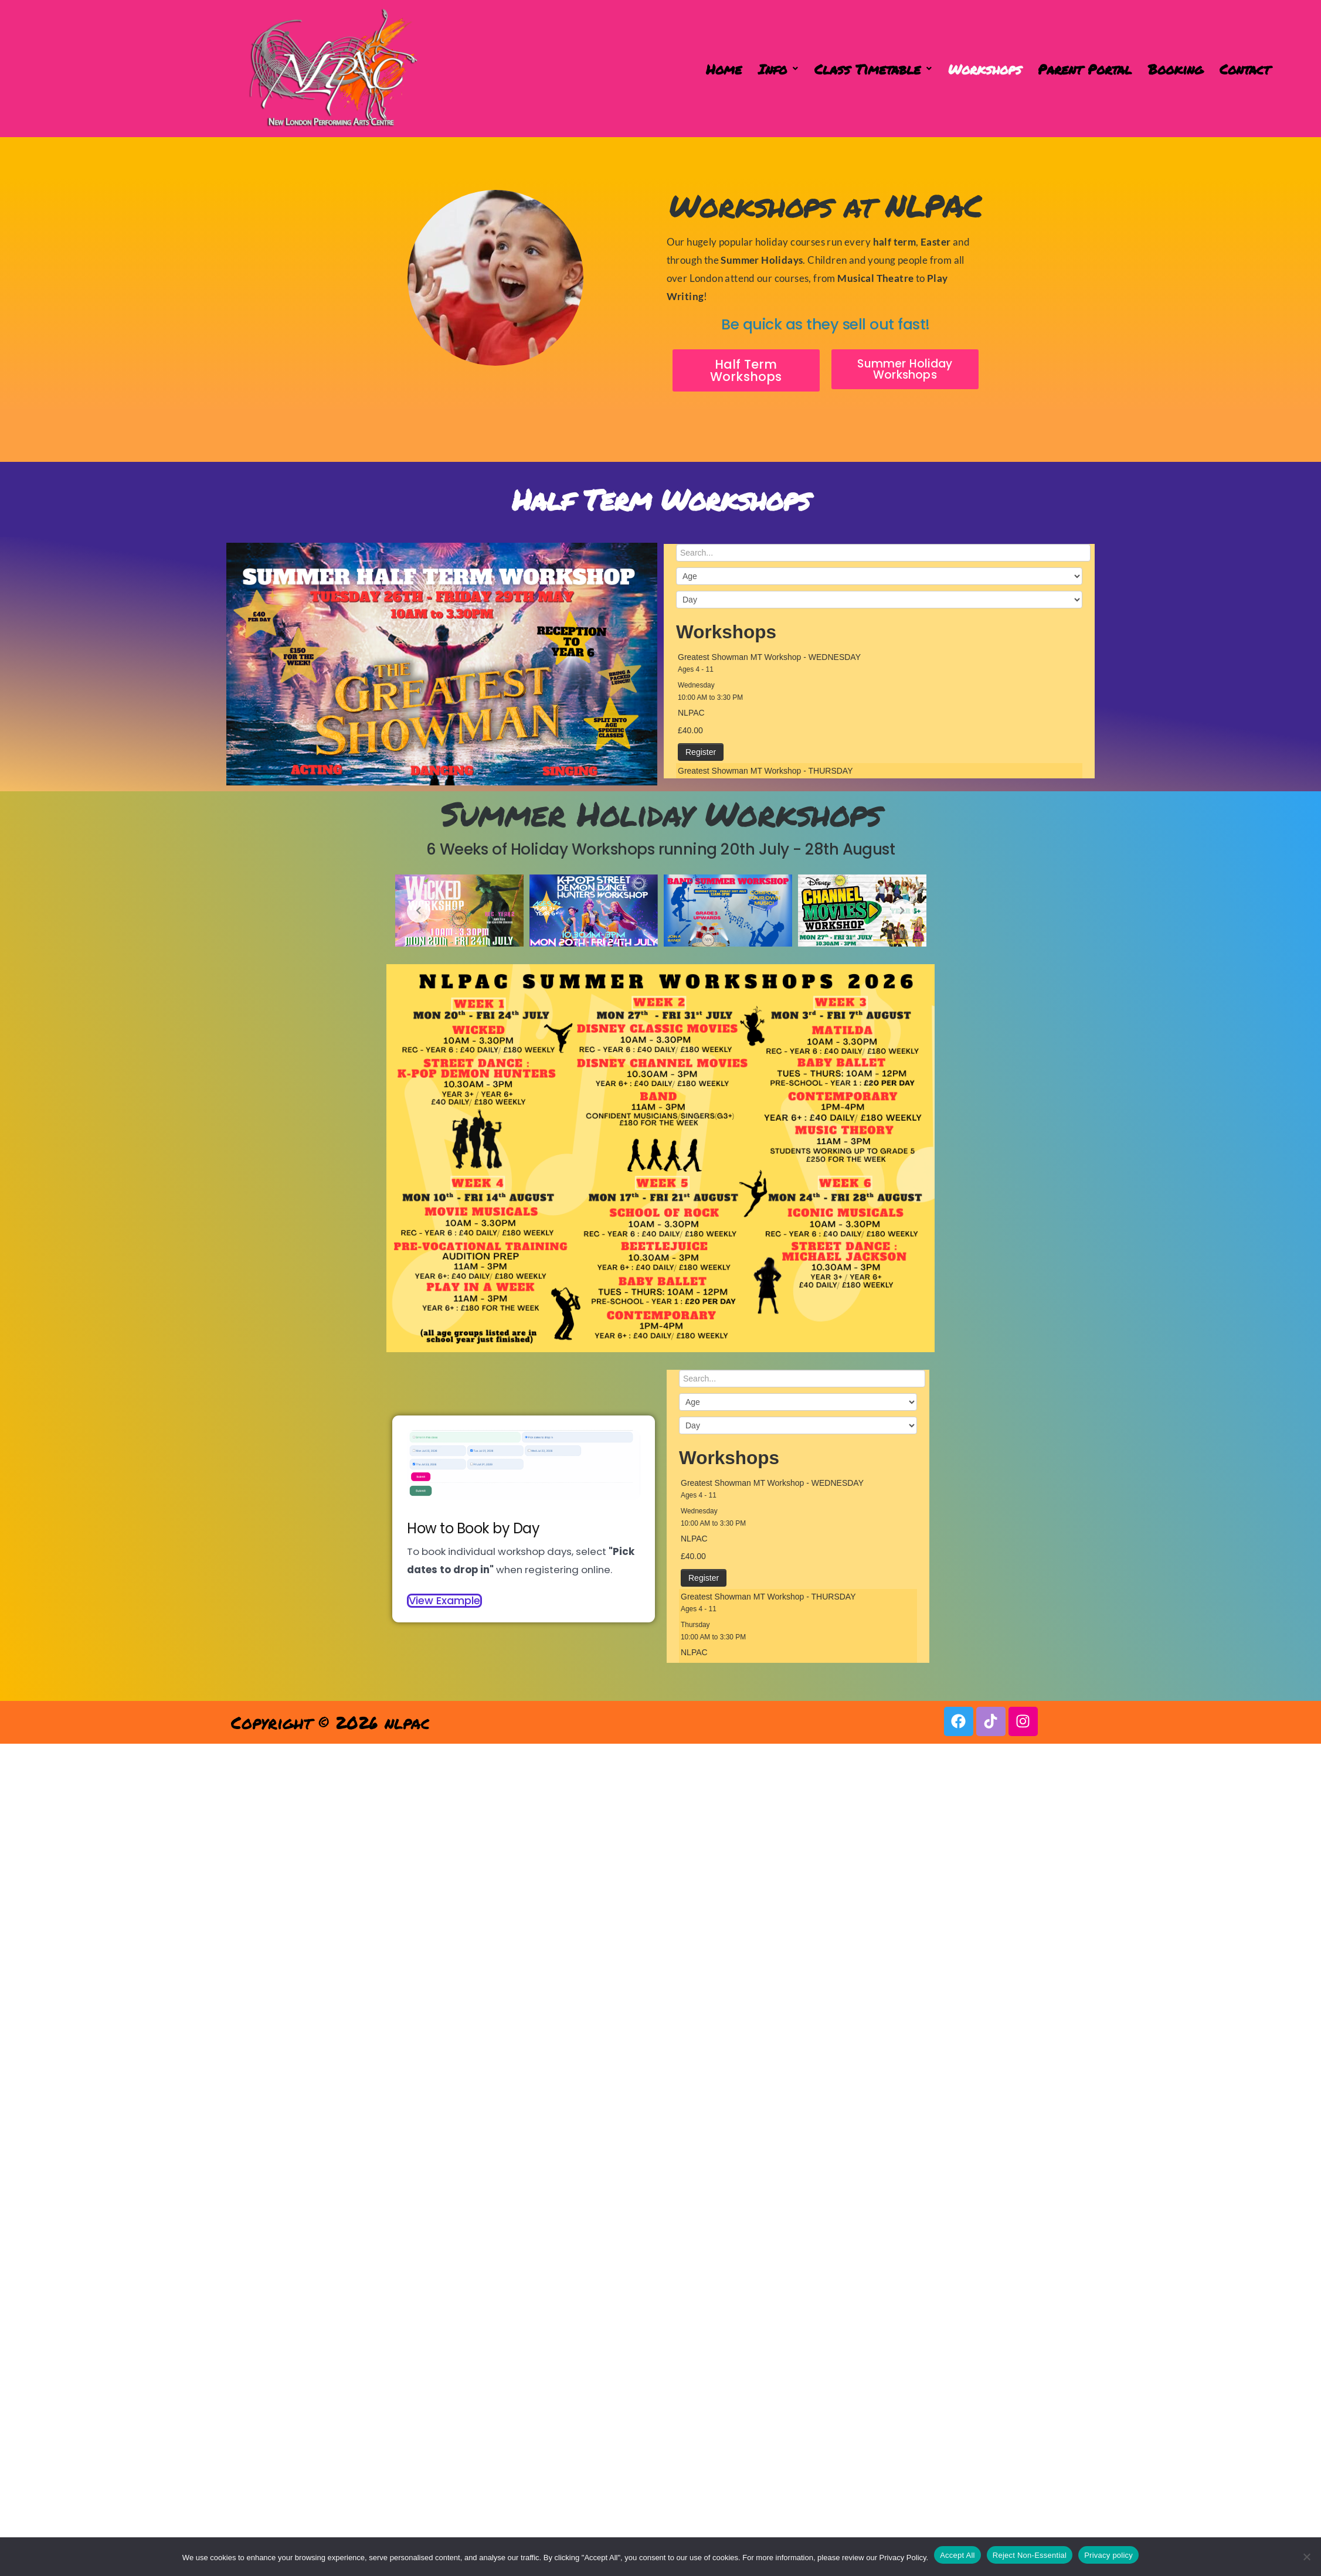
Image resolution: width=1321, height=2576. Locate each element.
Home (724, 69)
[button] (778, 68)
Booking (1175, 69)
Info (778, 69)
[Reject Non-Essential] (1306, 2557)
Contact (1245, 69)
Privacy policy (1108, 2555)
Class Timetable (873, 69)
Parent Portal (1085, 69)
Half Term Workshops (661, 499)
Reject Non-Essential (1030, 2555)
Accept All (957, 2555)
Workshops (984, 69)
